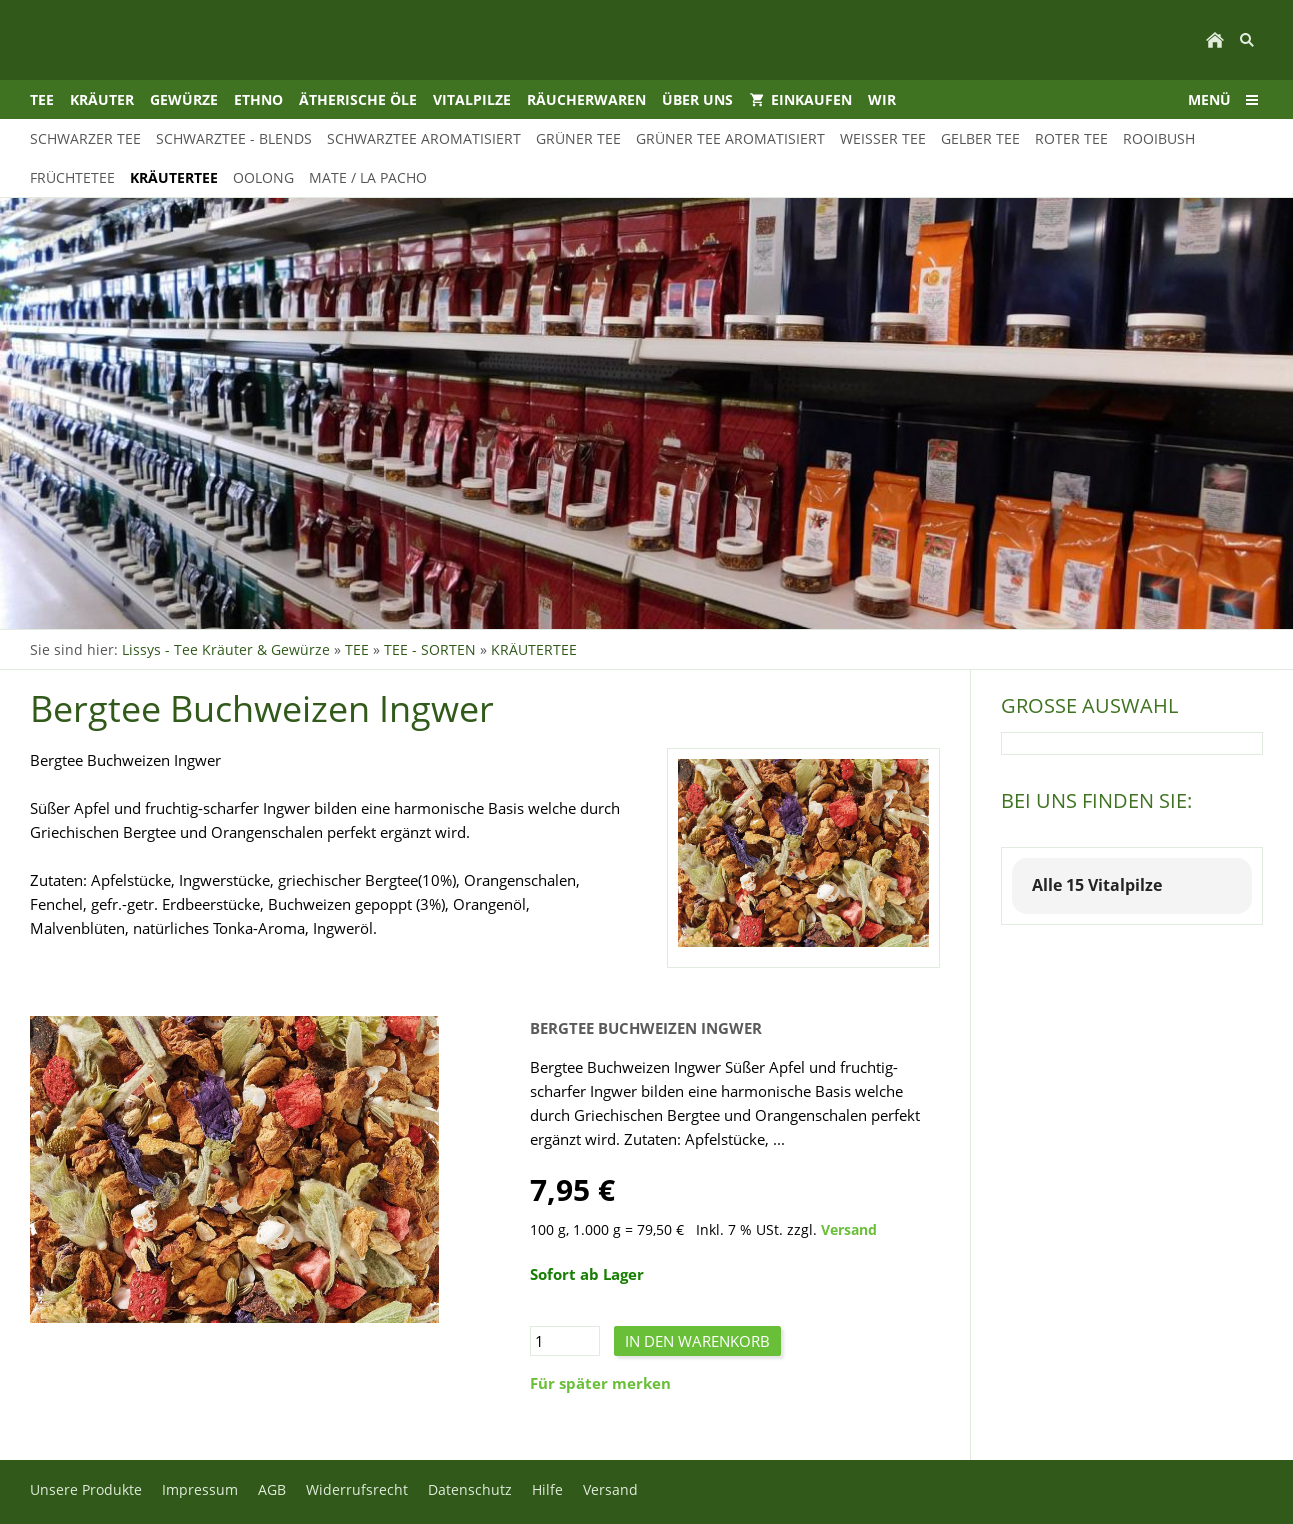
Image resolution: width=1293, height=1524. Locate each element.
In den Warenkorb (697, 1341)
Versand (849, 1230)
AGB (272, 1489)
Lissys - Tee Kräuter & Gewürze (226, 649)
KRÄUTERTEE (534, 649)
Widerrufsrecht (357, 1489)
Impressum (200, 1489)
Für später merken (600, 1383)
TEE (357, 649)
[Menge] (565, 1341)
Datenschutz (470, 1489)
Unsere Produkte (86, 1489)
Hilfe (547, 1489)
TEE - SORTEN (430, 649)
